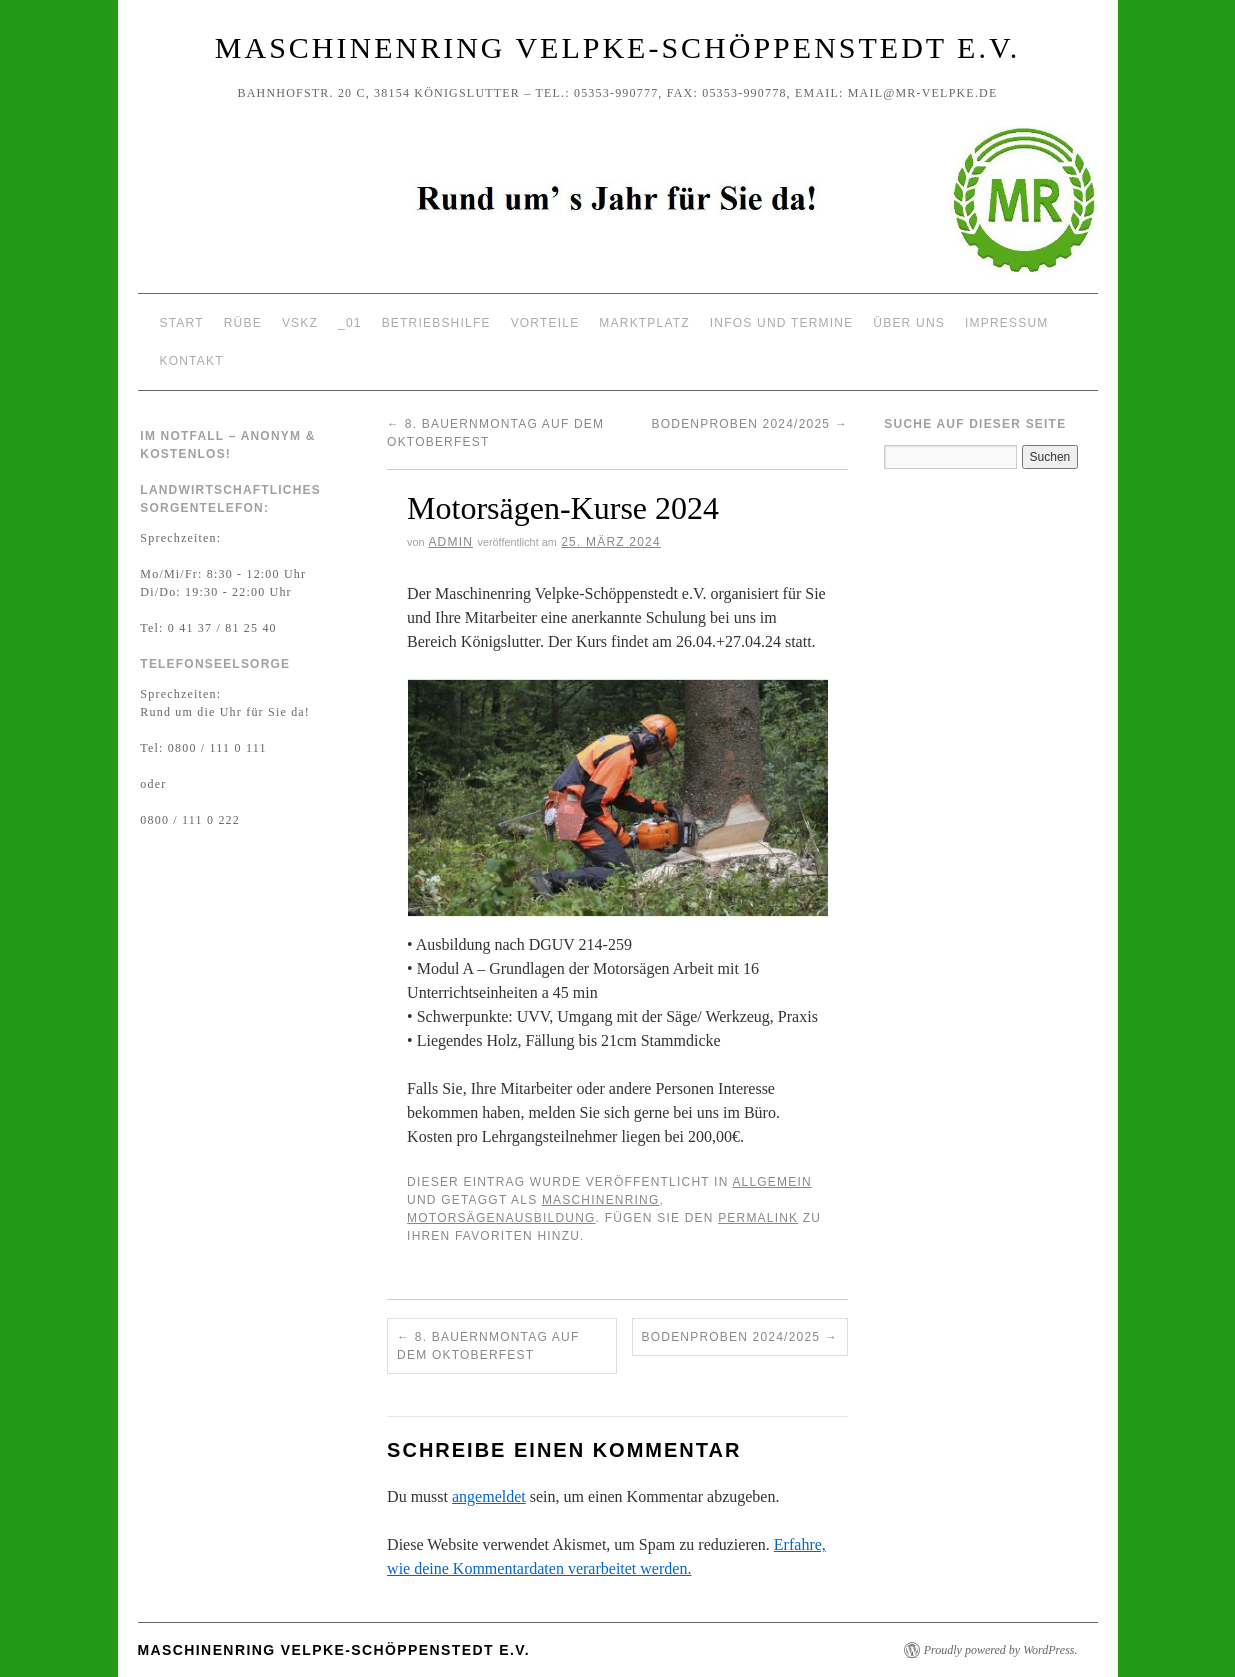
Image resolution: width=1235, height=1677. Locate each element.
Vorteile (545, 323)
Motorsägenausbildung (501, 1218)
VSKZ (300, 323)
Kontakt (192, 361)
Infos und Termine (782, 323)
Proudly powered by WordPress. (1001, 1650)
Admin (450, 542)
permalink (758, 1218)
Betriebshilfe (436, 323)
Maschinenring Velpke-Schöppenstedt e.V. (617, 47)
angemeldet (489, 1496)
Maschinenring (601, 1200)
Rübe (243, 323)
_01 (350, 323)
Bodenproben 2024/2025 (750, 424)
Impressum (1006, 323)
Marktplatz (644, 323)
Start (182, 323)
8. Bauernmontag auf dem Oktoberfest (488, 1346)
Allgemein (772, 1182)
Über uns (909, 323)
